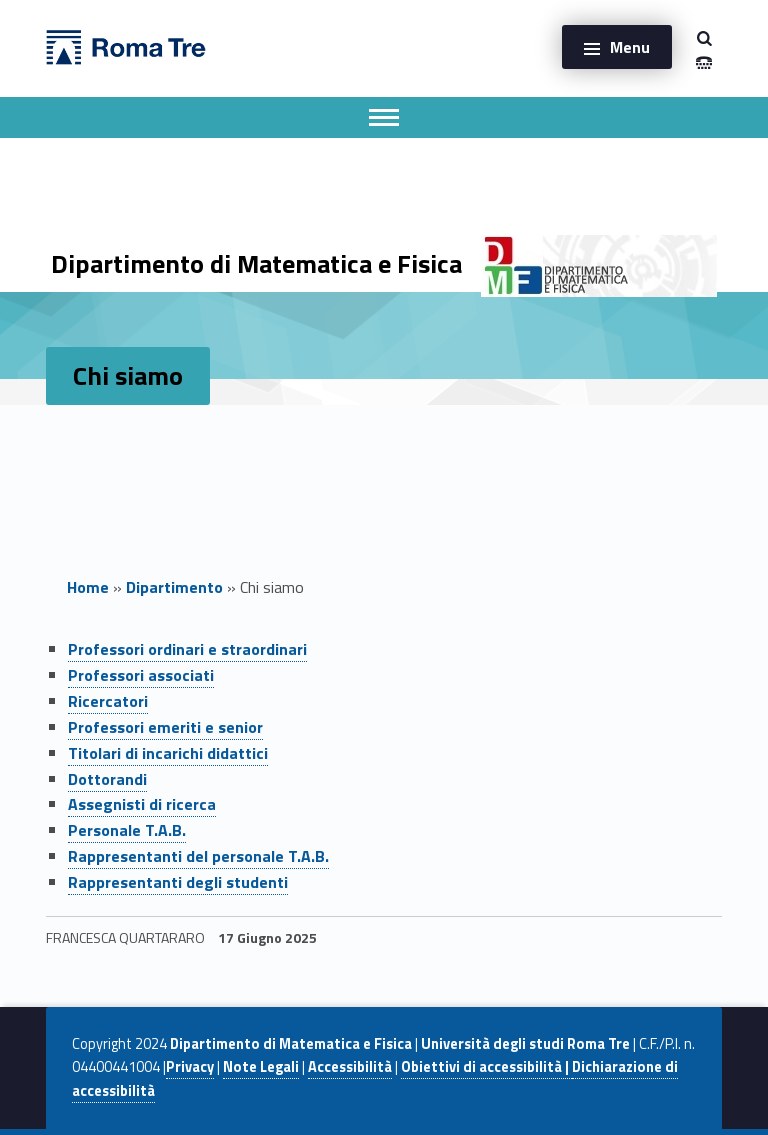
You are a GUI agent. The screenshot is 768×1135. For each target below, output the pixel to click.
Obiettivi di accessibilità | (486, 1067)
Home (88, 587)
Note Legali (261, 1067)
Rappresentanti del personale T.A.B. (198, 856)
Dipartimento (174, 587)
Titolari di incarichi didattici (168, 753)
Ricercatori (108, 701)
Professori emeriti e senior (165, 727)
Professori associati (141, 675)
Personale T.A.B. (127, 830)
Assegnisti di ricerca (142, 804)
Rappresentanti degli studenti (178, 882)
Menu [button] (630, 47)
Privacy (190, 1067)
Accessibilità (350, 1067)
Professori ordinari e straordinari (187, 649)
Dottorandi (107, 779)
